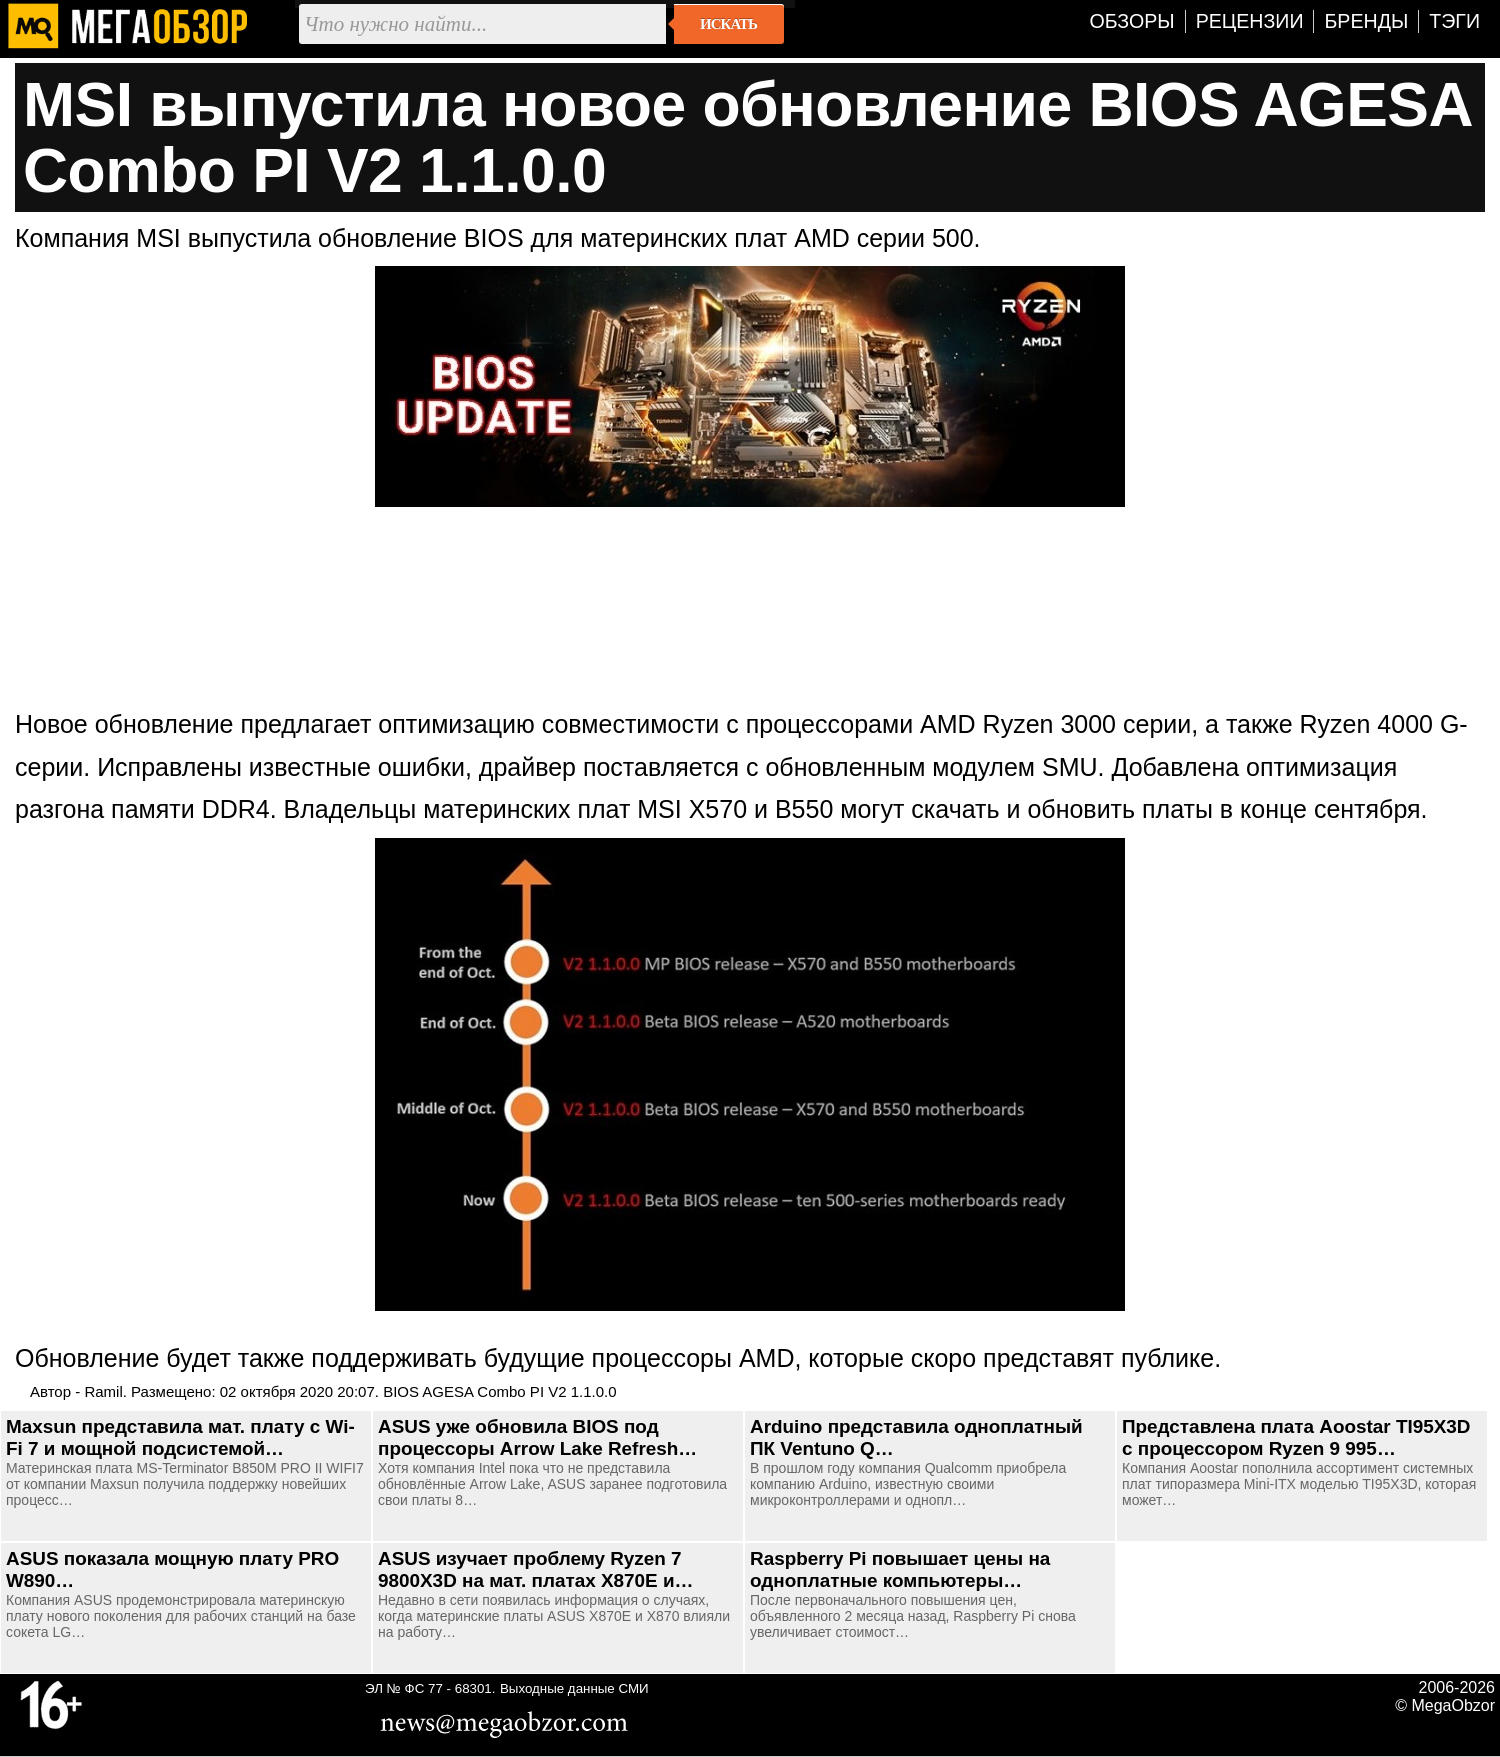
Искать (728, 24)
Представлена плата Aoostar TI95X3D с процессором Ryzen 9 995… (1296, 1437)
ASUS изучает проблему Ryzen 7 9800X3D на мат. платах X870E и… (535, 1569)
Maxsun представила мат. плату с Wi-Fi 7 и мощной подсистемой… (180, 1437)
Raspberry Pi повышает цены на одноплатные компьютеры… (900, 1569)
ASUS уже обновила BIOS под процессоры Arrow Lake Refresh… (537, 1437)
